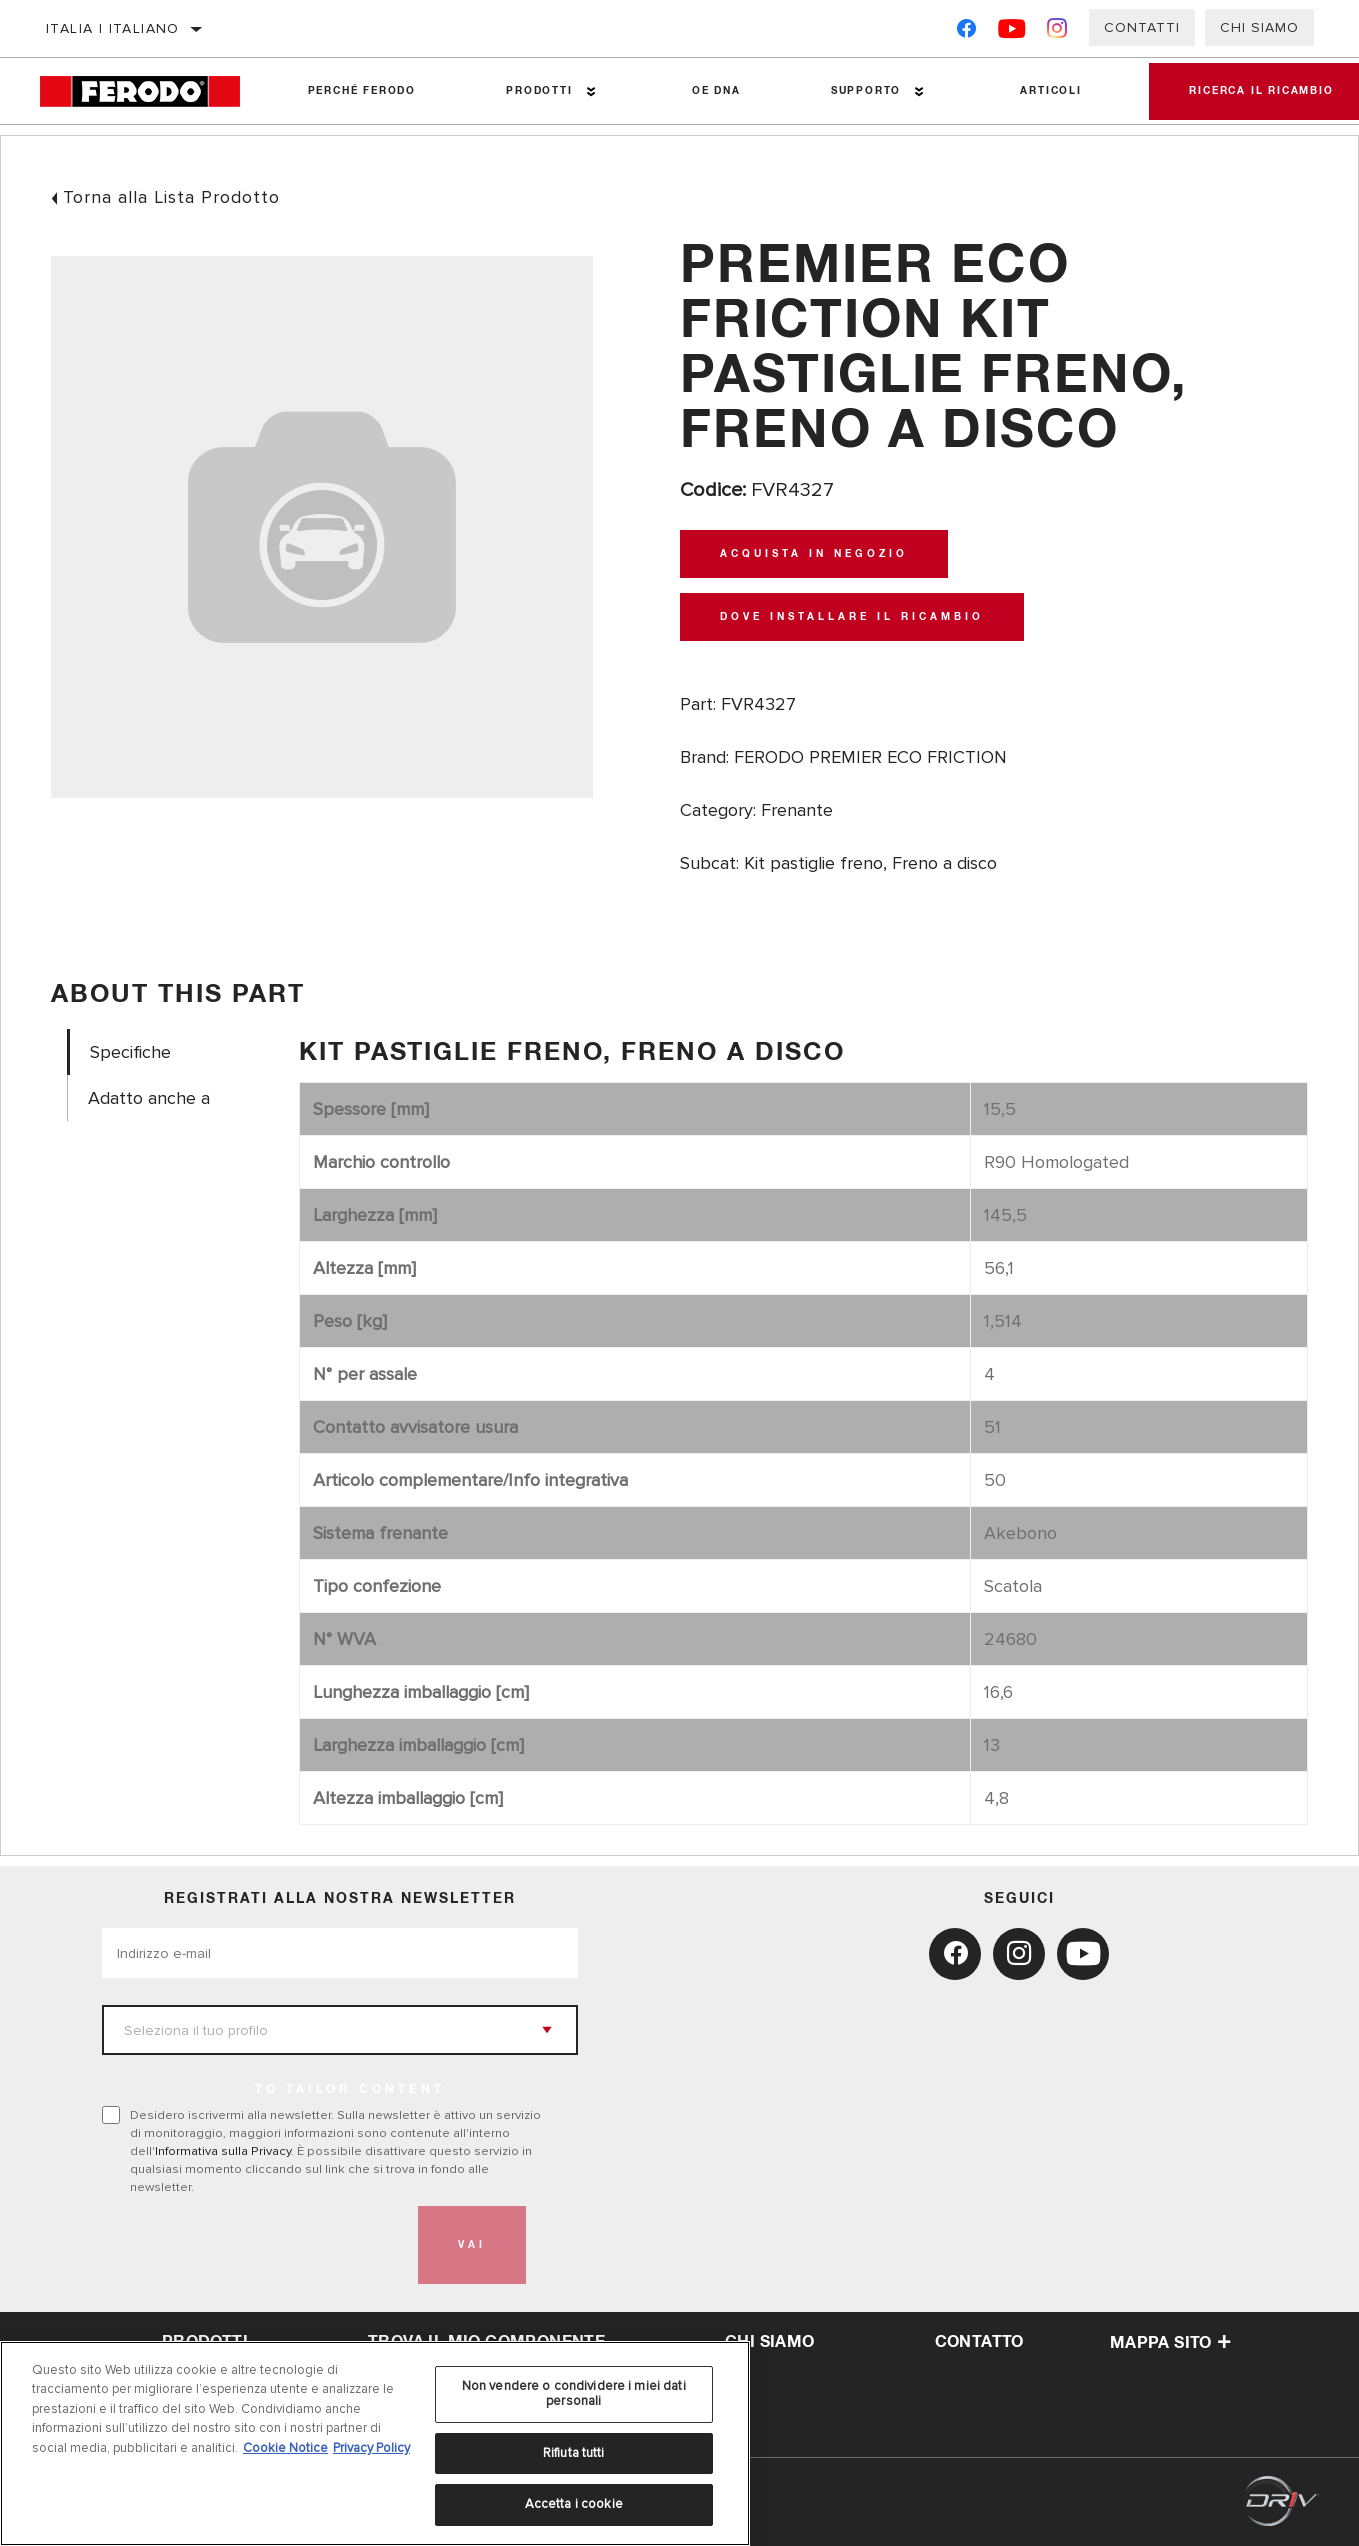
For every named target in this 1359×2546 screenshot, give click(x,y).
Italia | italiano (113, 28)
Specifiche (130, 1052)
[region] (375, 2443)
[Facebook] (966, 32)
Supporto (866, 91)
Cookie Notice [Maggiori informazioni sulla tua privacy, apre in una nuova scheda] (285, 2448)
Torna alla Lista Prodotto (171, 197)
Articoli (1050, 91)
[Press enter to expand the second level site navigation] (591, 91)
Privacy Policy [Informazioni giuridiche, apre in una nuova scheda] (371, 2448)
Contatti (1142, 27)
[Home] (151, 91)
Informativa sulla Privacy (223, 2151)
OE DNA (716, 91)
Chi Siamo (1259, 27)
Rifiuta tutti (574, 2453)
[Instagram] (1057, 32)
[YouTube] (1012, 32)
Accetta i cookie (574, 2504)
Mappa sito (1170, 2343)
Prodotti (539, 91)
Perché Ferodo (362, 91)
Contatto (979, 2342)
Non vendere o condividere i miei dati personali (574, 2394)
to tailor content (350, 2090)
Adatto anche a (149, 1098)
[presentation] (254, 2245)
